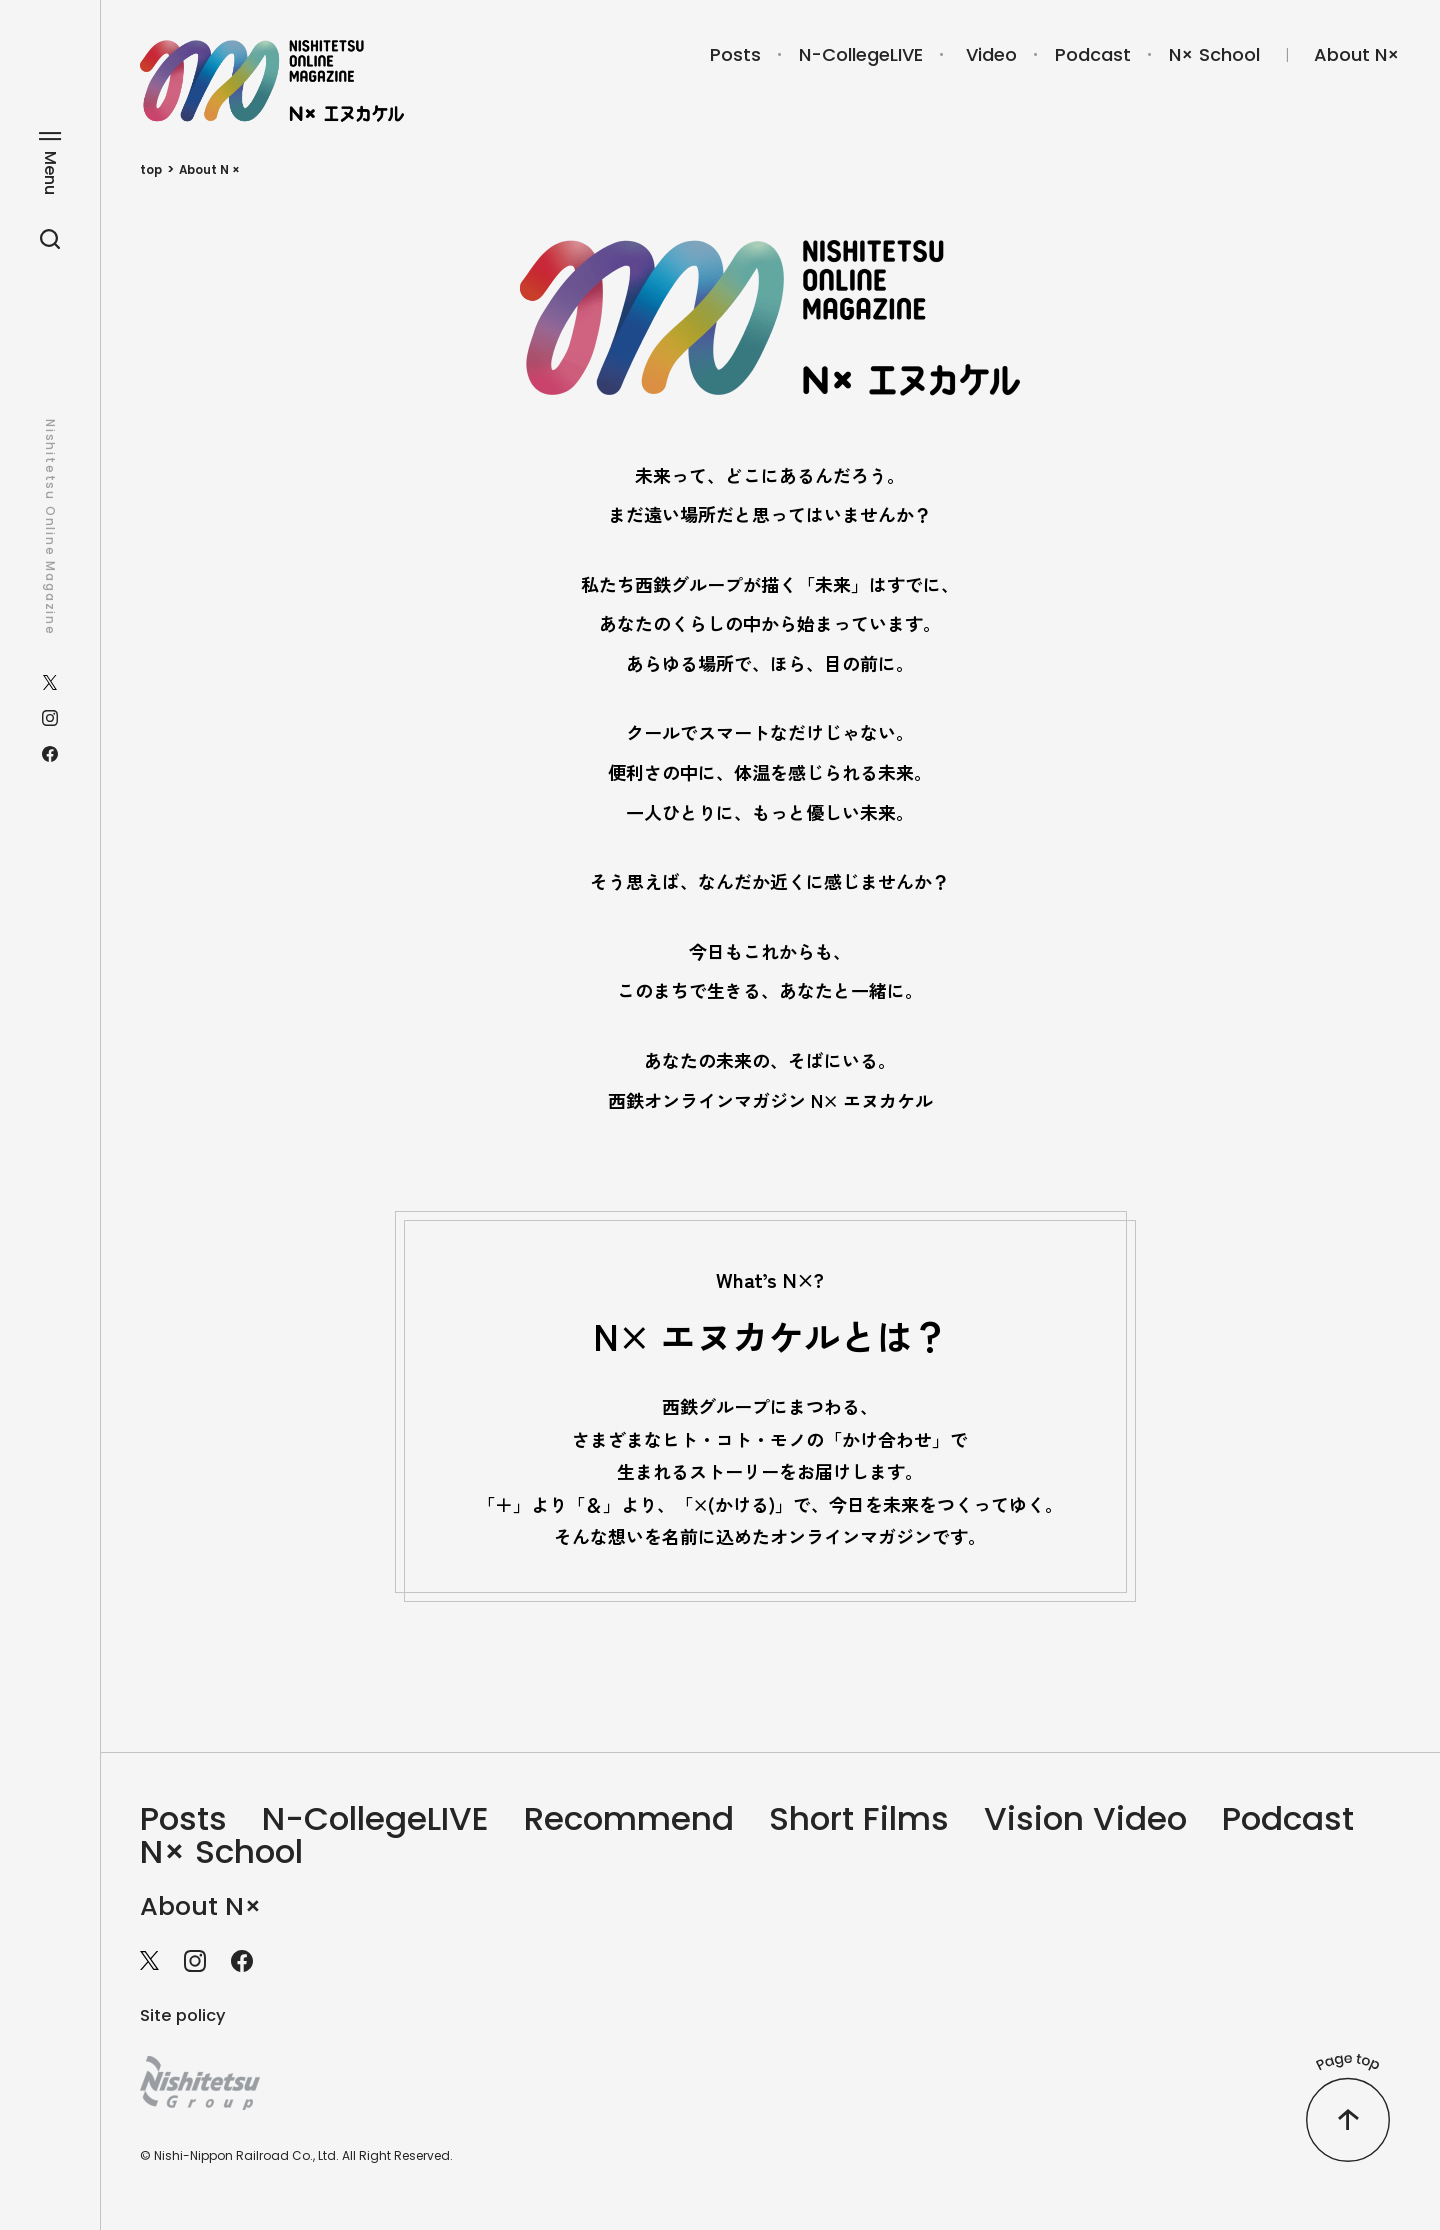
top (152, 169)
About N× (1357, 54)
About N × (214, 169)
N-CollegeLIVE (861, 54)
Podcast (1093, 54)
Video (991, 54)
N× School (1214, 54)
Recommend (680, 1820)
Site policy (186, 2022)
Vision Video (1179, 1820)
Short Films (933, 1820)
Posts (735, 54)
